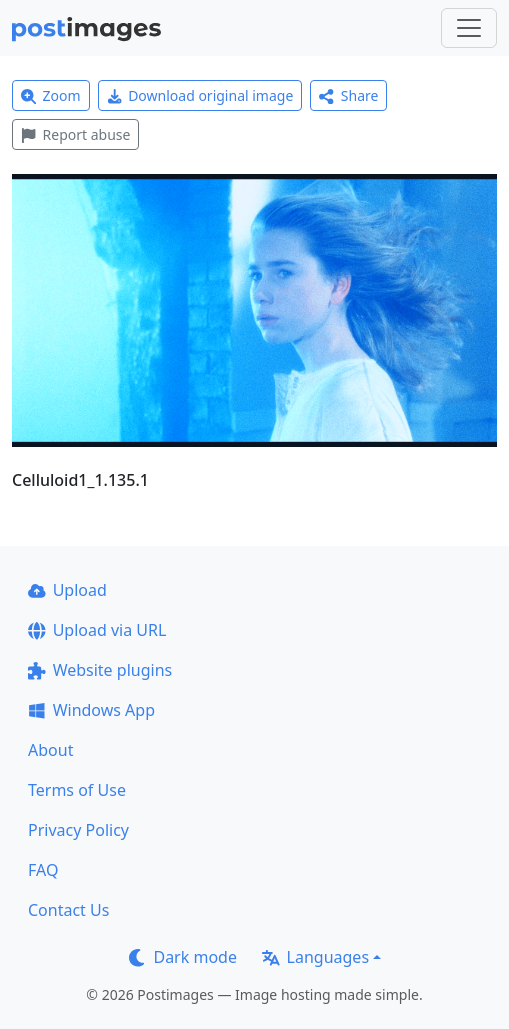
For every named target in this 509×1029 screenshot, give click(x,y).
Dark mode (183, 957)
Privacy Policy (78, 830)
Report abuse (75, 134)
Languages (315, 957)
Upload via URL (97, 630)
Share (348, 95)
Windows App (91, 710)
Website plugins (100, 670)
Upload (67, 590)
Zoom (51, 95)
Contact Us (68, 910)
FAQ (43, 870)
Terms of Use (77, 790)
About (50, 750)
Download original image (200, 95)
